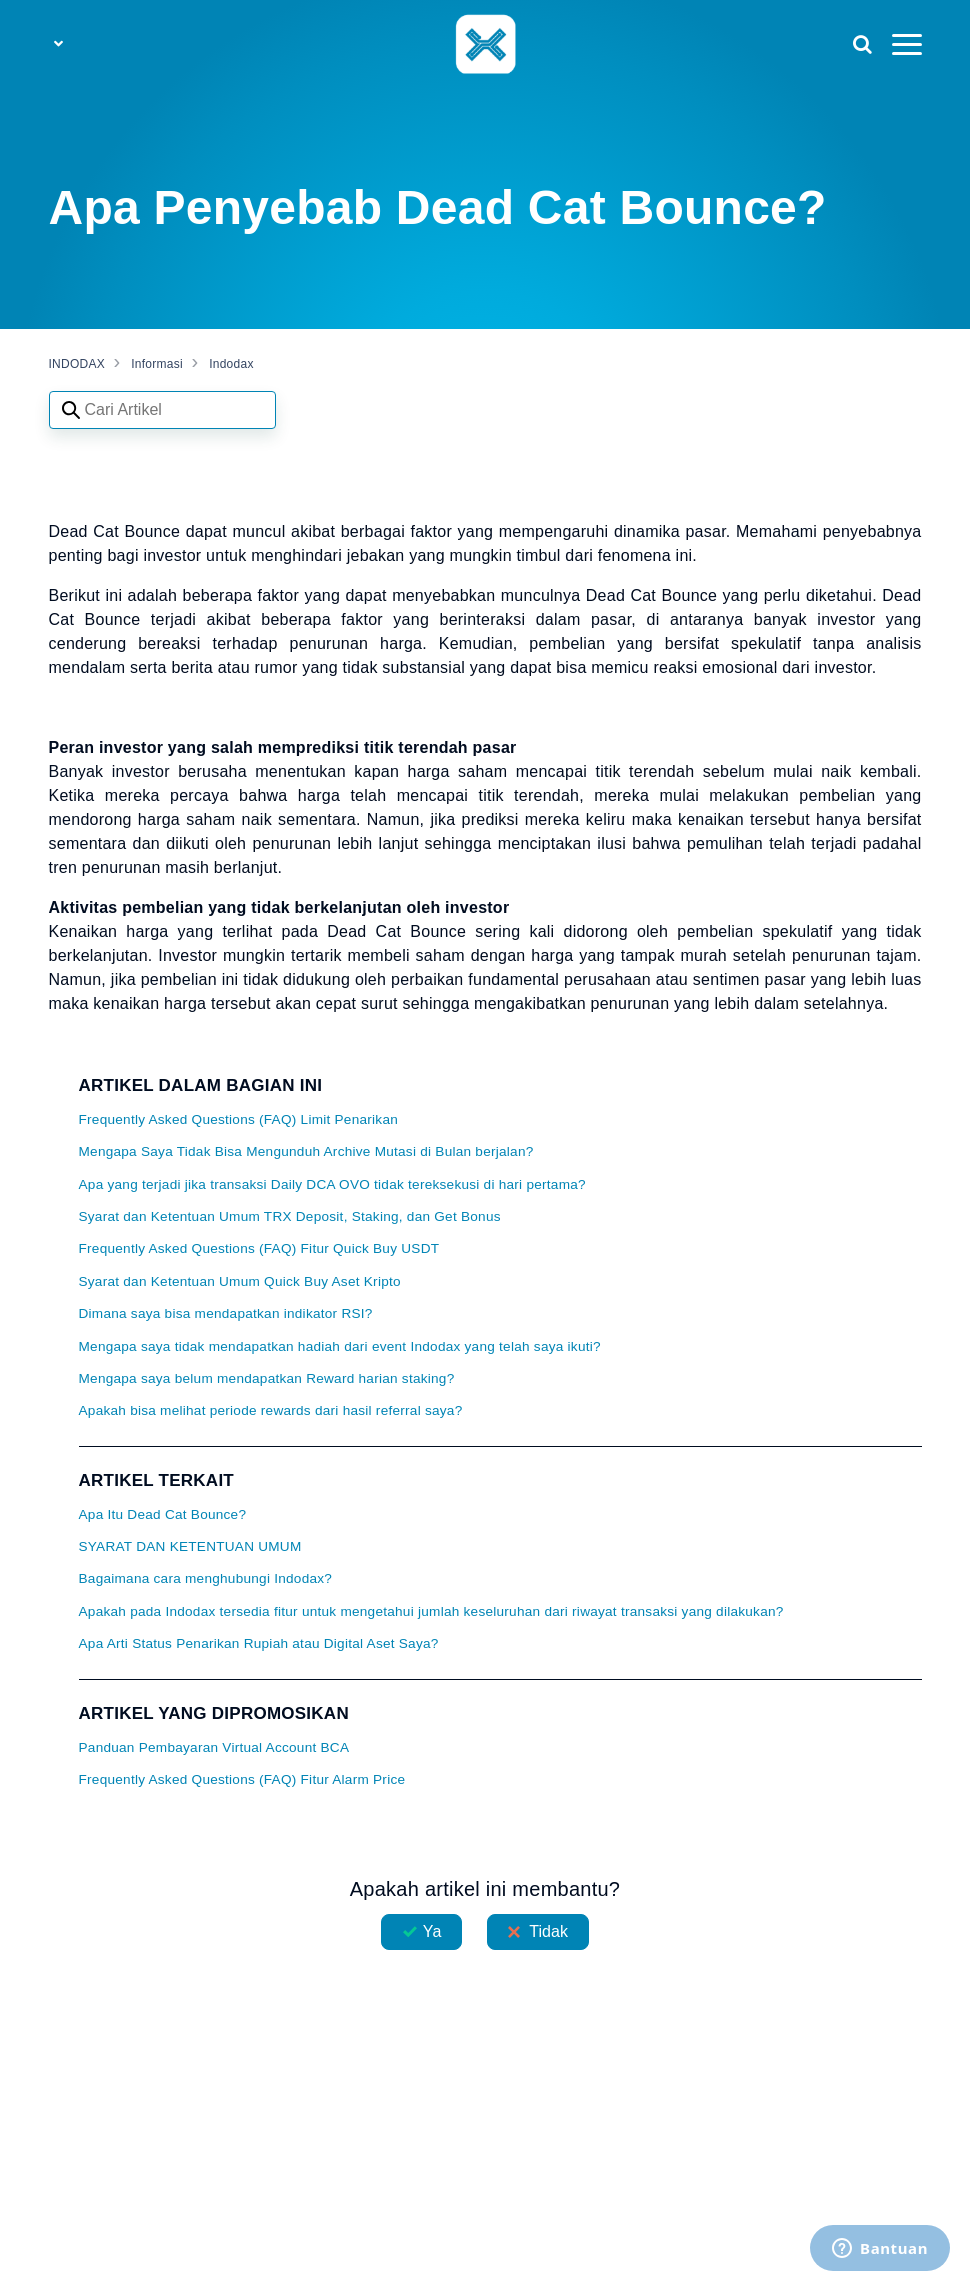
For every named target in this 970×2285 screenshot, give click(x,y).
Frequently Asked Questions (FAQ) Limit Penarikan (239, 1119)
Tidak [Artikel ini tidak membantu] (548, 1931)
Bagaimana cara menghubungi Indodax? (206, 1578)
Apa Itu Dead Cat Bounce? (163, 1514)
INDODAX (77, 364)
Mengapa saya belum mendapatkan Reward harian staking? (267, 1378)
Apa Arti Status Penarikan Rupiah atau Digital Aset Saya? (259, 1643)
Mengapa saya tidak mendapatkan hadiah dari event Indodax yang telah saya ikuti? (340, 1346)
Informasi (157, 364)
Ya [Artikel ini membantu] (432, 1931)
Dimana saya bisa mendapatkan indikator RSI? (226, 1313)
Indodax (231, 364)
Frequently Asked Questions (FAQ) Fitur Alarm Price (242, 1779)
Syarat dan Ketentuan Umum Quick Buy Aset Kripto (240, 1281)
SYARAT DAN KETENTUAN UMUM (190, 1546)
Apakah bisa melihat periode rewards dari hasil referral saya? (271, 1410)
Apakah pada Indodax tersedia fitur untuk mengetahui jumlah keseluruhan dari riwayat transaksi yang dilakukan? (431, 1611)
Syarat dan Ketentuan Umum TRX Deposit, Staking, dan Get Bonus (290, 1216)
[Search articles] (162, 410)
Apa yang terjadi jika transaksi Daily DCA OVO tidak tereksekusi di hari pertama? (332, 1184)
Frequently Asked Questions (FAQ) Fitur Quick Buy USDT (259, 1248)
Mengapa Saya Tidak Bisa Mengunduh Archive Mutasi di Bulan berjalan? (306, 1151)
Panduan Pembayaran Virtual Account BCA (214, 1747)
